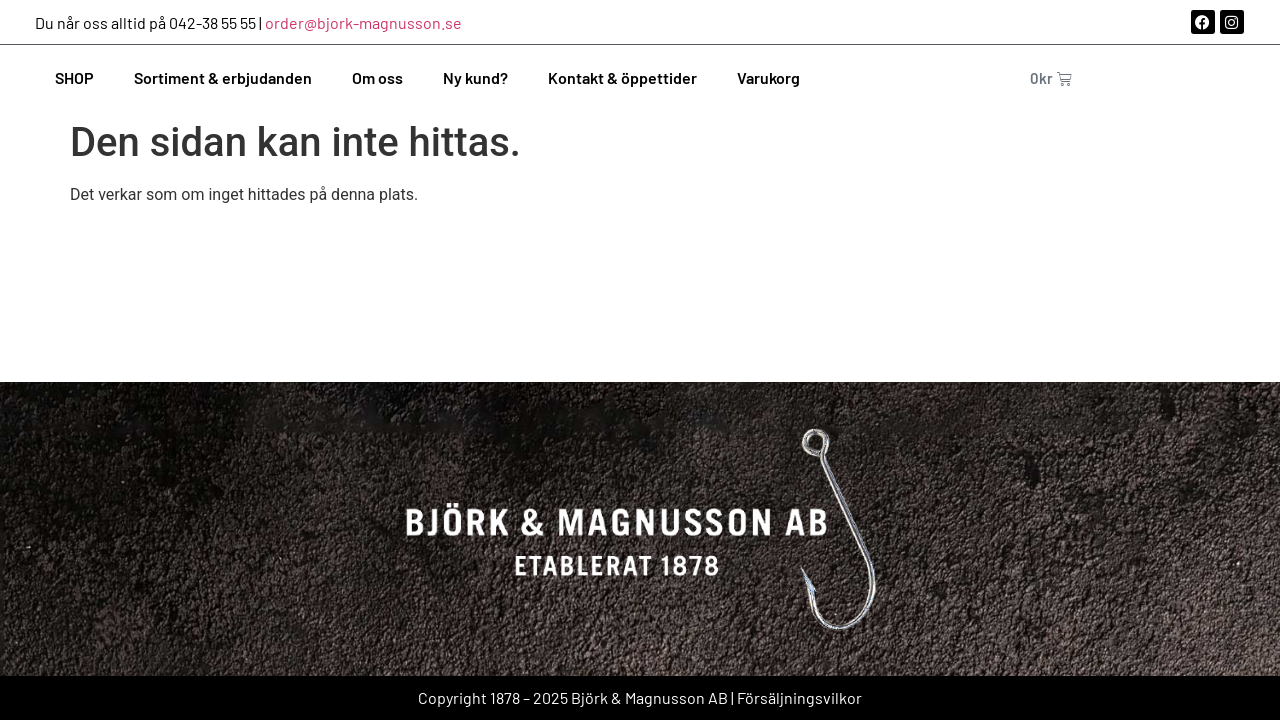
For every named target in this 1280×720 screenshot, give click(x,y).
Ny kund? (475, 77)
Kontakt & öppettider (622, 77)
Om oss (377, 77)
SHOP (74, 77)
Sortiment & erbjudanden (223, 77)
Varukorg (768, 77)
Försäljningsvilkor (799, 697)
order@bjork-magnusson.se (363, 22)
